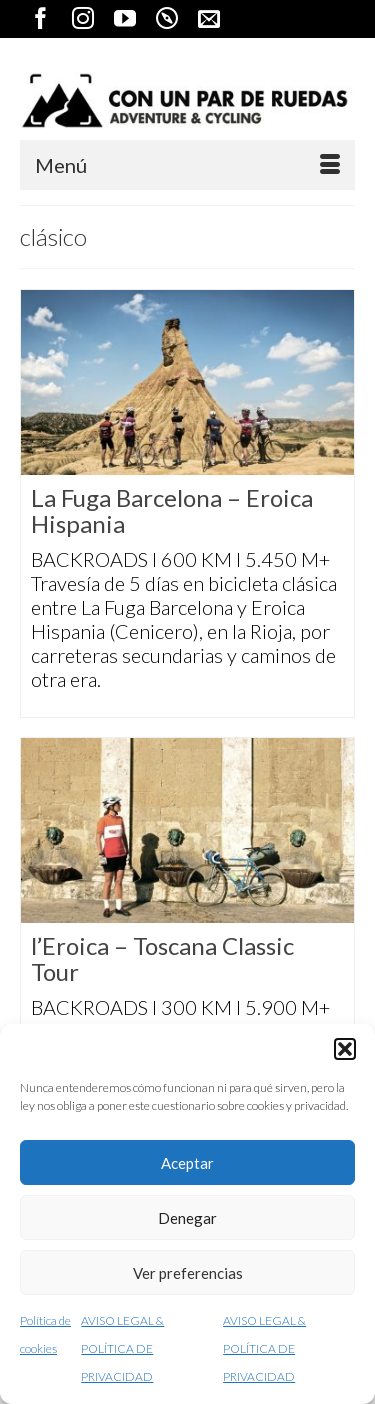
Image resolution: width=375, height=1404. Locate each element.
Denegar (187, 1218)
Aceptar (187, 1163)
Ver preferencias (188, 1273)
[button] (345, 1049)
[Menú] (187, 165)
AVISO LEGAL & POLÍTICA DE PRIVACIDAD (122, 1348)
